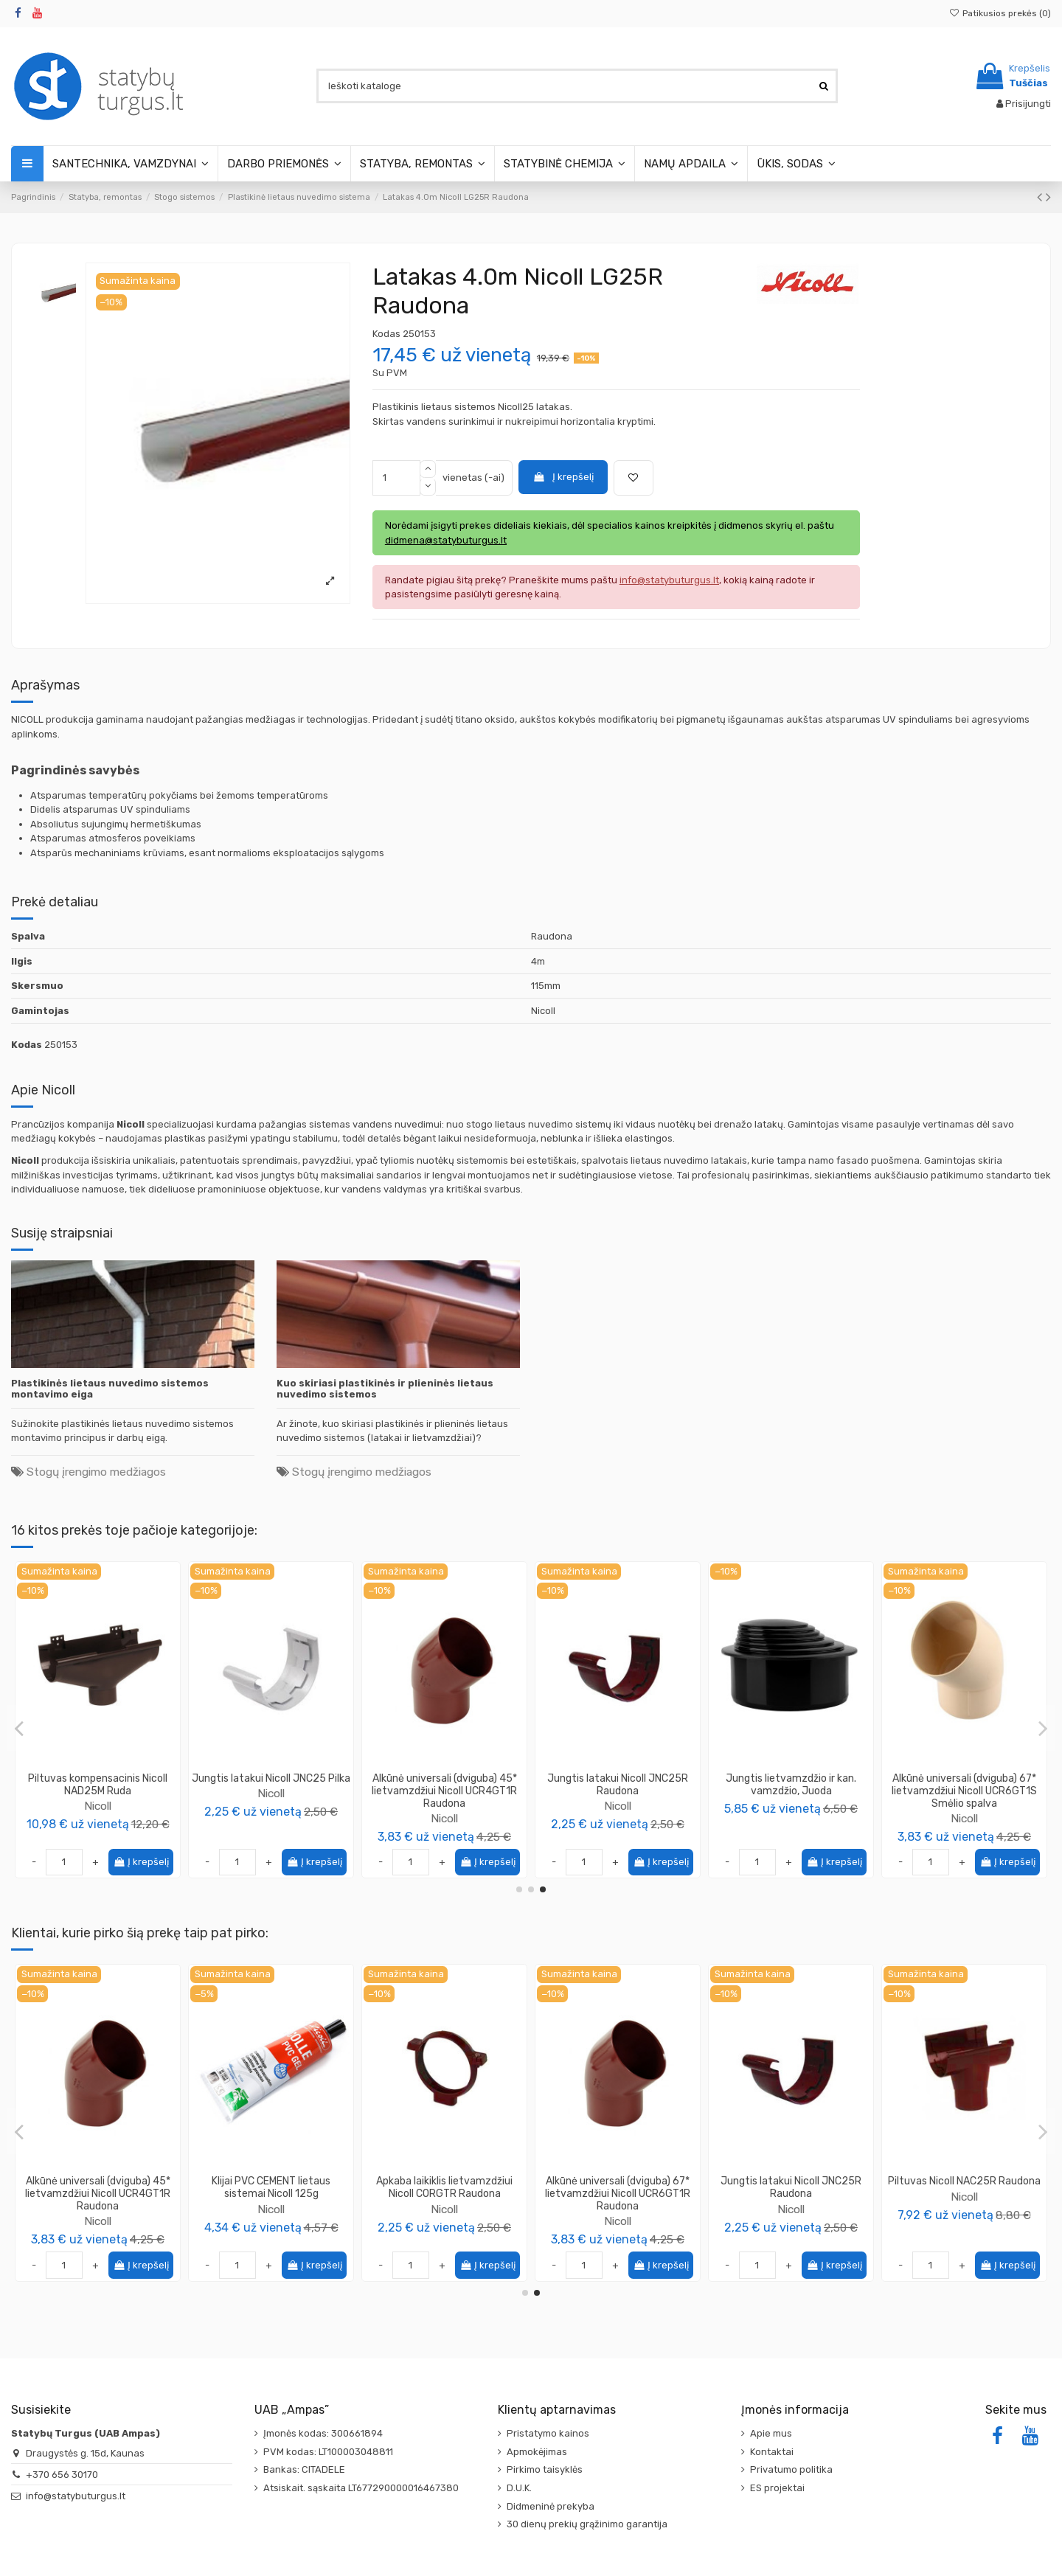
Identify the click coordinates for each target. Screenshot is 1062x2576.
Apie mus (771, 2433)
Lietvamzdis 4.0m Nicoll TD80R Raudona (444, 2187)
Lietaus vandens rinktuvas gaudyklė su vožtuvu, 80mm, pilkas (444, 1791)
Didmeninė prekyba (550, 2506)
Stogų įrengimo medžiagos (96, 1472)
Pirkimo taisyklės (545, 2469)
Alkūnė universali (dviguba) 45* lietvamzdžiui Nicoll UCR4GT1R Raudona (791, 2193)
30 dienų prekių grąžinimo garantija (587, 2524)
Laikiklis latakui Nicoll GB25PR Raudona (618, 2187)
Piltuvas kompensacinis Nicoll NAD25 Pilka (97, 1784)
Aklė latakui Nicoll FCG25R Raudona (271, 2187)
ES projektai (777, 2487)
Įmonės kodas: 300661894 (323, 2433)
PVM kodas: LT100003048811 (328, 2451)
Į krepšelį (562, 476)
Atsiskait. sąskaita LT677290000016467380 (361, 2487)
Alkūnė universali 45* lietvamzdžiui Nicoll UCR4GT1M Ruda (791, 1791)
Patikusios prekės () (1000, 13)
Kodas (386, 333)
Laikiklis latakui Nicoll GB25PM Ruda (271, 1784)
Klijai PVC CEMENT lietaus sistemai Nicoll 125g (964, 2187)
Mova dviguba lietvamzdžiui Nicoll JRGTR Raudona (97, 2187)
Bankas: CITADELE (304, 2469)
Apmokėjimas (537, 2451)
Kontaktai (772, 2451)
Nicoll (97, 1806)
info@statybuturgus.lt (75, 2496)
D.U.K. (519, 2487)
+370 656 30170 (62, 2474)
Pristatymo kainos (548, 2433)
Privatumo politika (791, 2469)
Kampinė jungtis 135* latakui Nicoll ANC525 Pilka (964, 1784)
